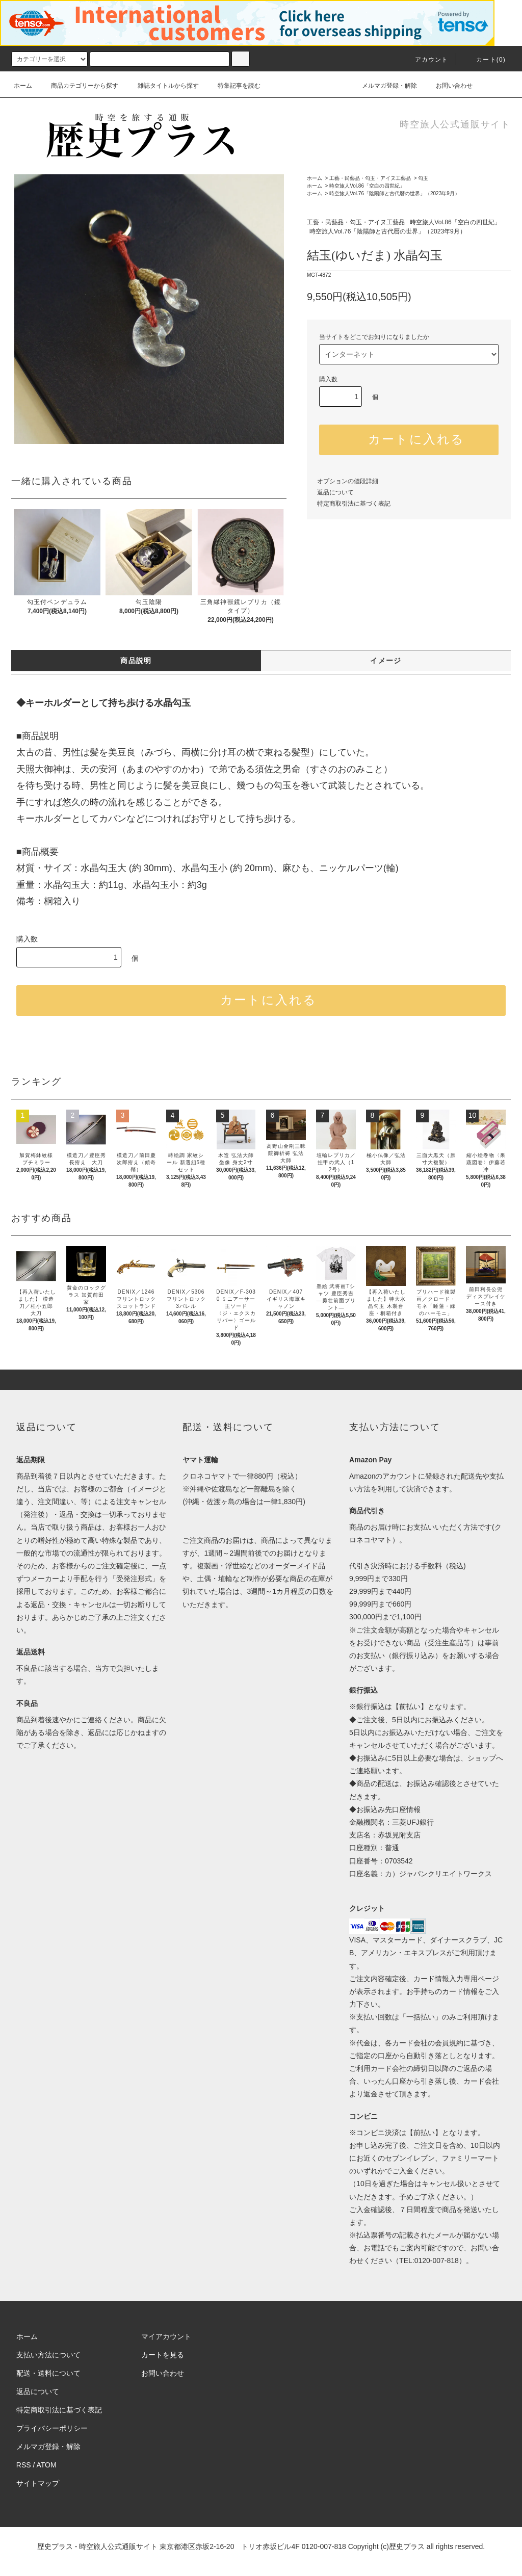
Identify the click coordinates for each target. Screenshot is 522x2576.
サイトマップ (37, 2483)
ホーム (23, 85)
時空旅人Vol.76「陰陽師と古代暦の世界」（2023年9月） (394, 193)
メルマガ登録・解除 (383, 85)
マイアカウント (166, 2336)
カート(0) (485, 59)
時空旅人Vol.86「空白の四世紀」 (367, 186)
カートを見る (162, 2355)
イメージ (386, 660)
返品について (335, 492)
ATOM (47, 2465)
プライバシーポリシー (52, 2428)
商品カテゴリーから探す (78, 85)
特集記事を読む (232, 85)
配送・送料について (48, 2373)
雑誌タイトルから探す (162, 85)
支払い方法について (48, 2355)
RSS (23, 2465)
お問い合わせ (448, 85)
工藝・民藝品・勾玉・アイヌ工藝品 (370, 178)
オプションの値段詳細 (347, 481)
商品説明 (136, 660)
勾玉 (423, 178)
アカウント (426, 59)
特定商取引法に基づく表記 (353, 503)
